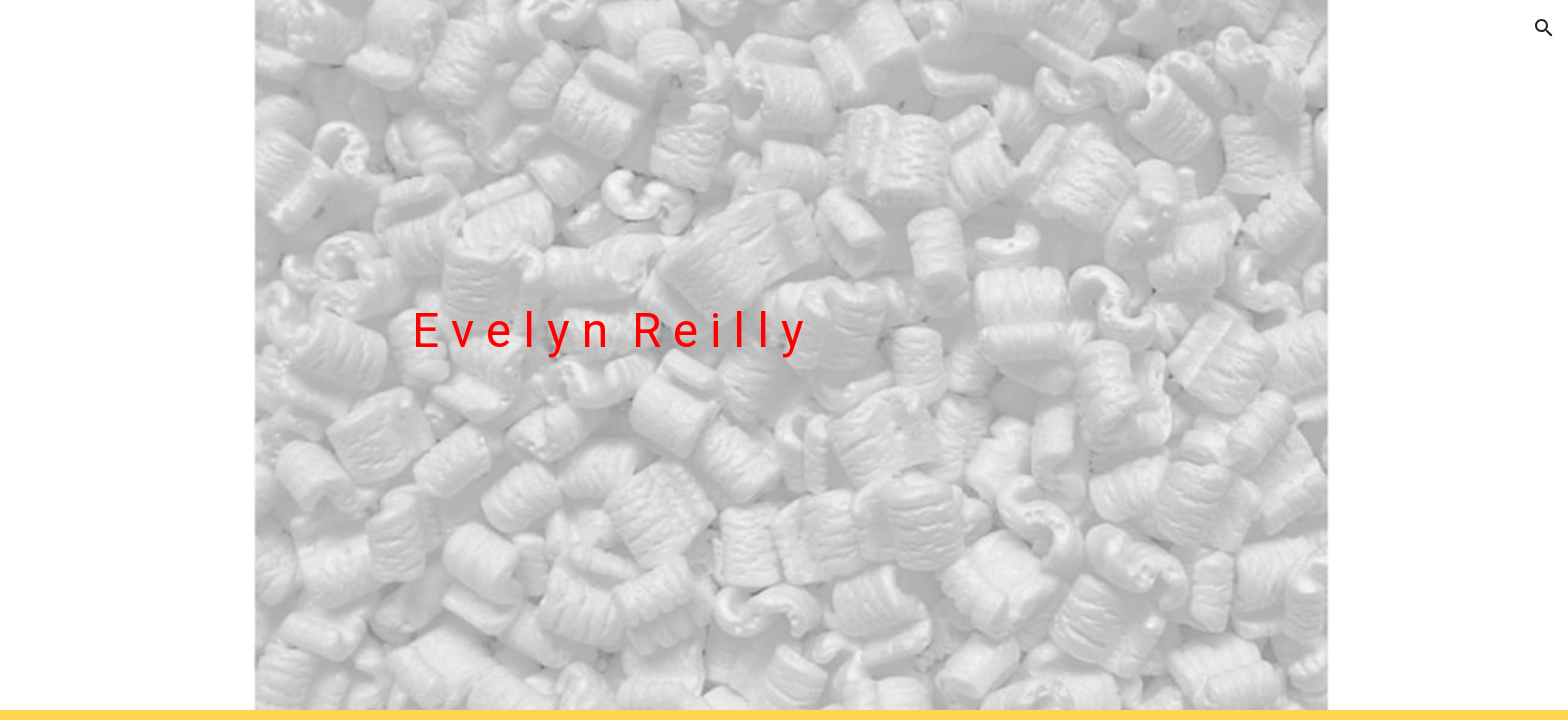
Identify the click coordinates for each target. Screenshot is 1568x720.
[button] (1544, 28)
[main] (833, 359)
